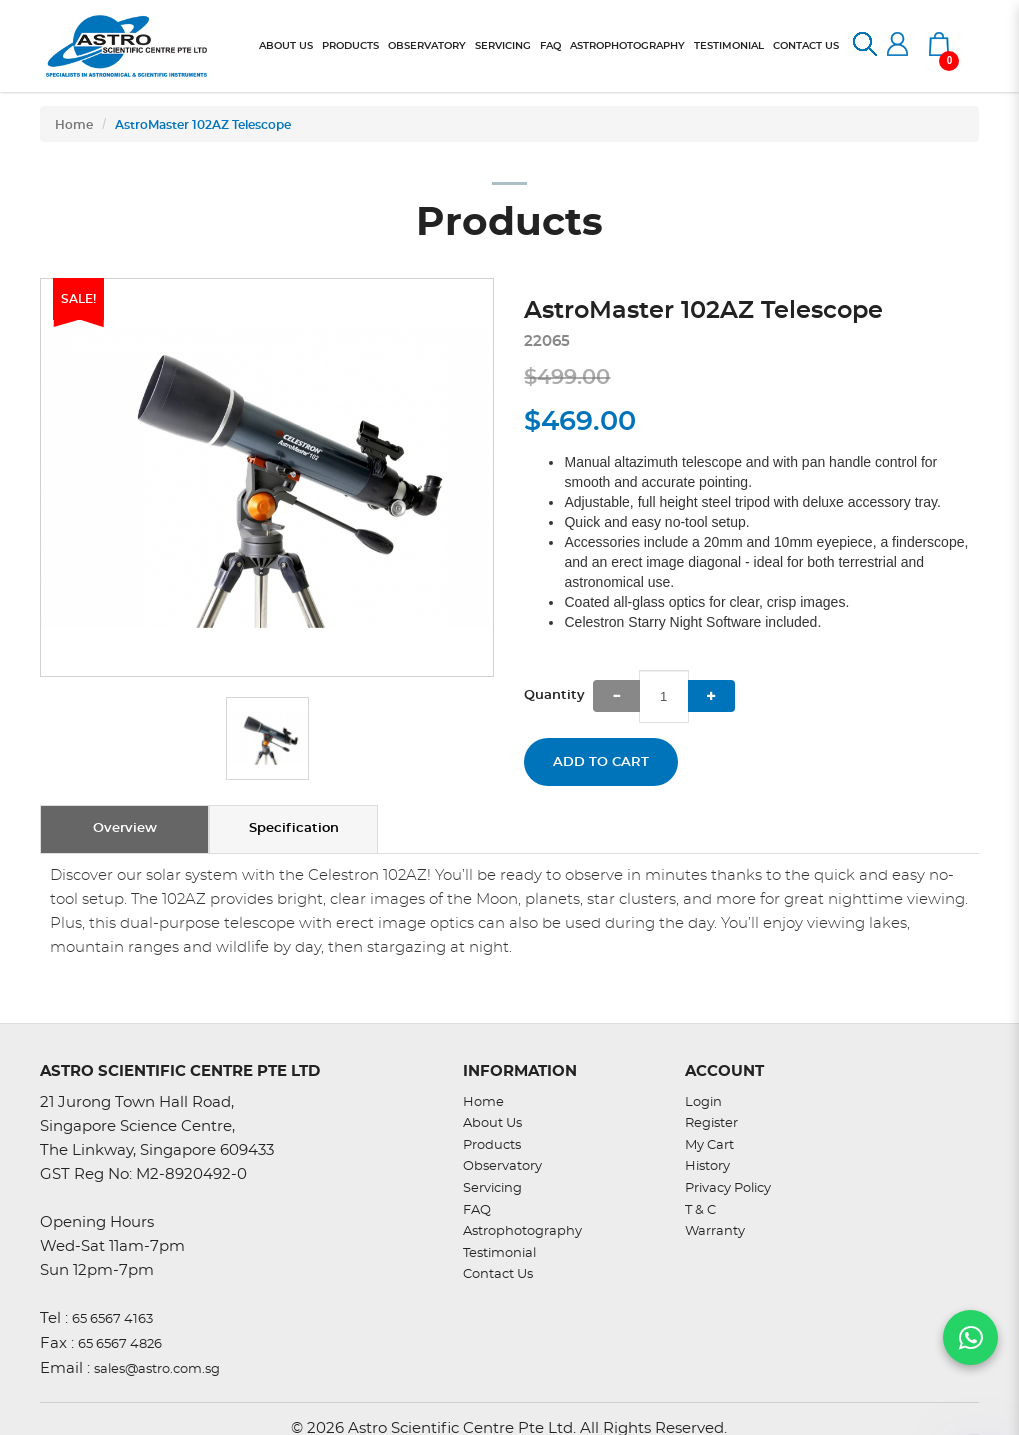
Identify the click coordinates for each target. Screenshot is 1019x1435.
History (707, 1166)
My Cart (709, 1145)
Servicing (492, 1188)
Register (711, 1123)
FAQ (477, 1210)
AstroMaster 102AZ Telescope (203, 125)
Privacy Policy (728, 1188)
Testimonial (499, 1253)
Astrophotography (522, 1231)
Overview (125, 828)
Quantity (554, 695)
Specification (294, 828)
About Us (492, 1123)
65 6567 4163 (112, 1319)
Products (492, 1145)
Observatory (502, 1166)
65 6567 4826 (120, 1344)
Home (74, 125)
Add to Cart (601, 762)
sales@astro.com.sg (157, 1369)
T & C (700, 1210)
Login (703, 1102)
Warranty (715, 1231)
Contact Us (498, 1274)
